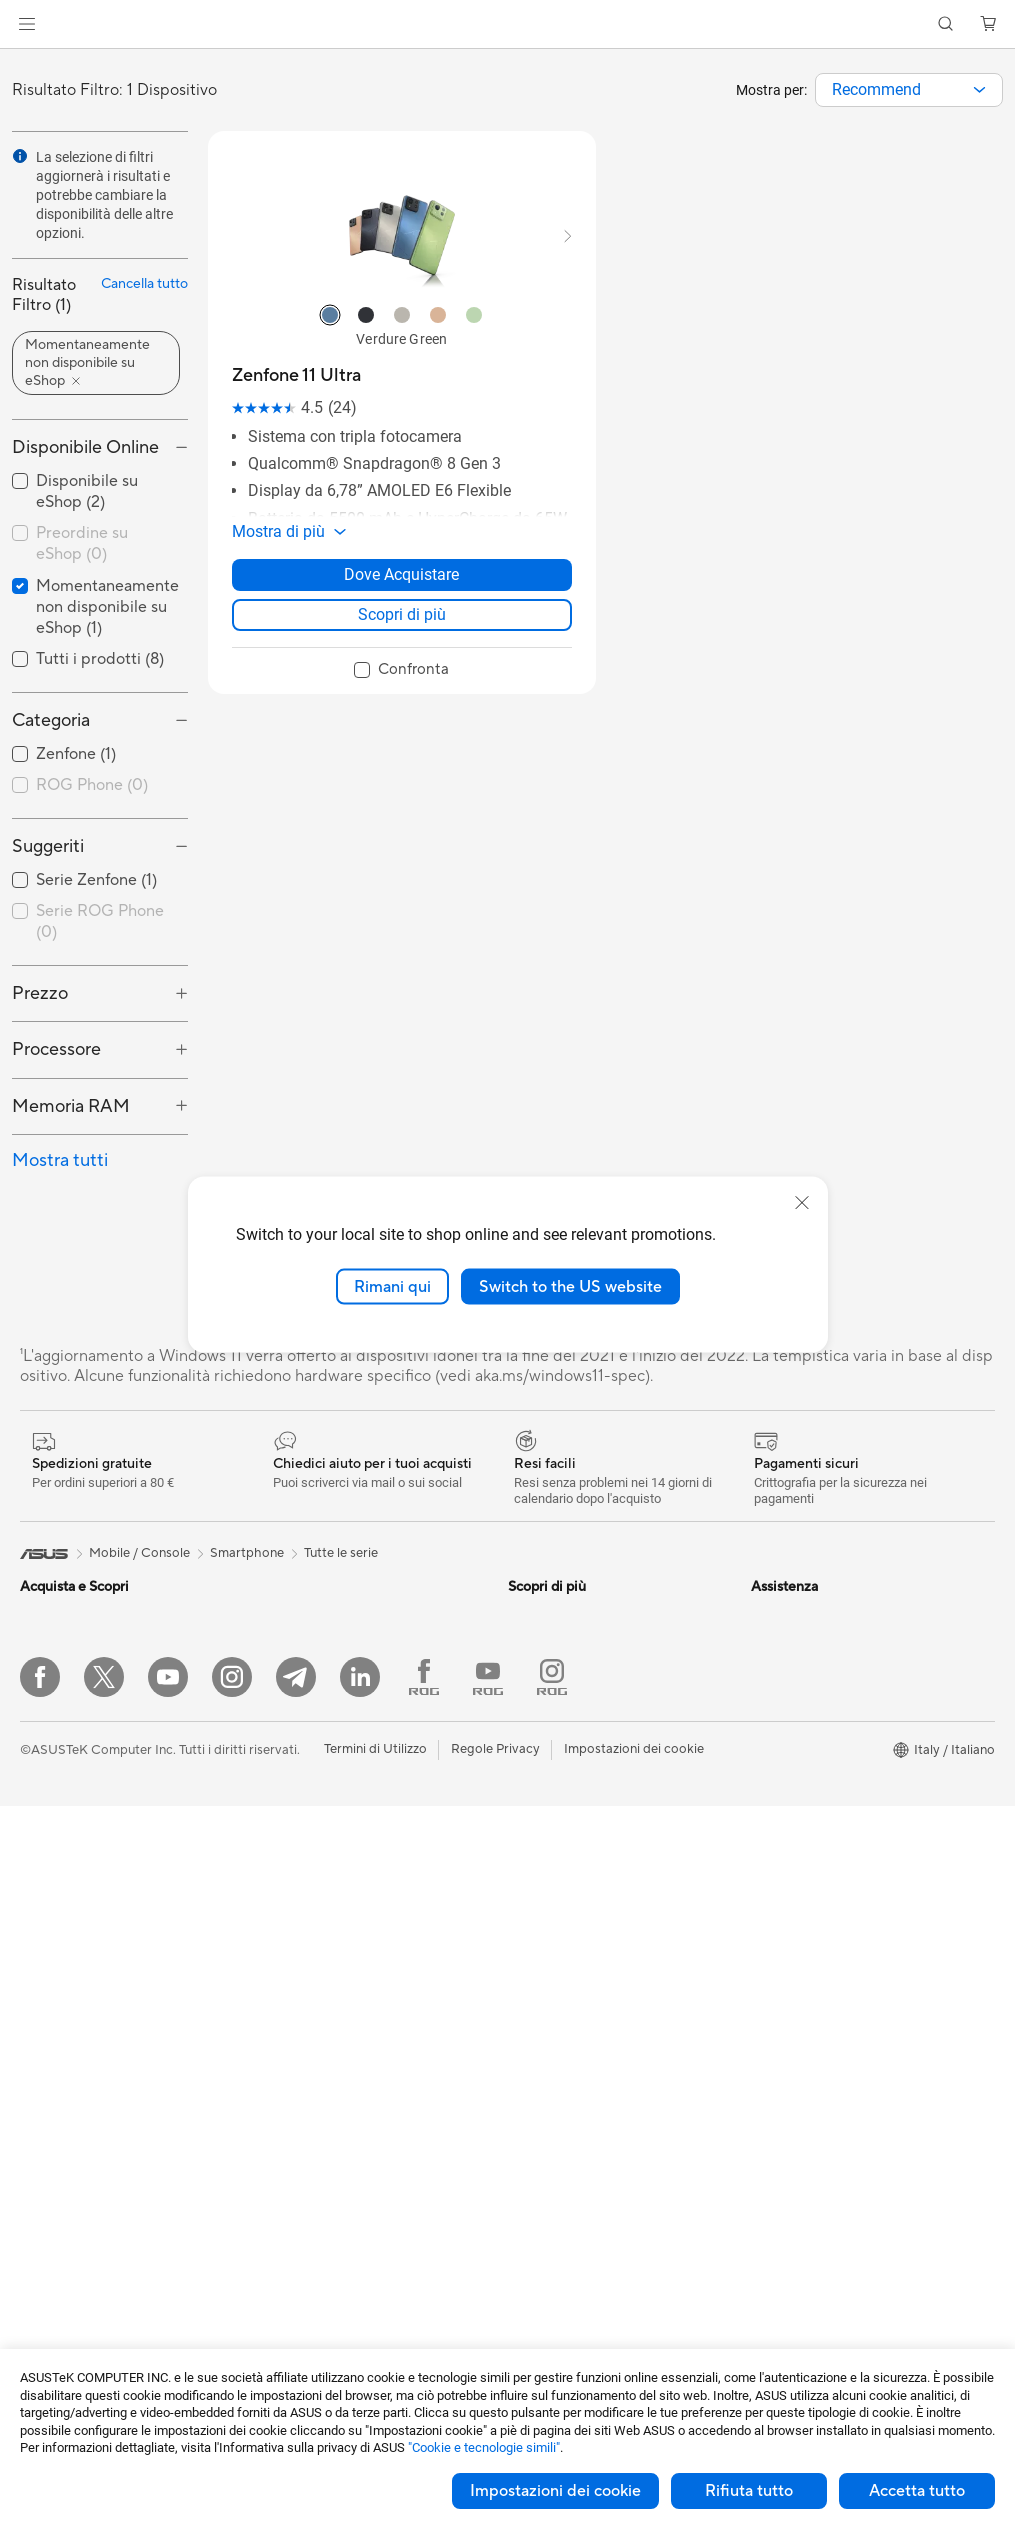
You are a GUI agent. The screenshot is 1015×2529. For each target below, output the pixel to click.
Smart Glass (55, 2070)
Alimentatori (296, 1707)
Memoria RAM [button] (71, 1106)
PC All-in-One (60, 2100)
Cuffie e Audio (301, 2129)
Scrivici (529, 1828)
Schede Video (61, 2311)
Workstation (56, 2220)
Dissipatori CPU (307, 1677)
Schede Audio (301, 1617)
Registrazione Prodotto (577, 1858)
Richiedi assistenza (563, 1798)
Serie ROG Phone (100, 921)
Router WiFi (295, 1888)
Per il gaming (58, 1768)
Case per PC (297, 1647)
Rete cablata (297, 1978)
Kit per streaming (311, 2189)
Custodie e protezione (325, 2249)
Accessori (49, 1798)
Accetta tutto (917, 2491)
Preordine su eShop (82, 543)
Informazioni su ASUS (814, 1617)
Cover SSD (293, 1767)
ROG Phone (92, 785)
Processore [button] (56, 1049)
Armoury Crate (552, 1707)
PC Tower (48, 2130)
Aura (522, 1737)
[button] (27, 24)
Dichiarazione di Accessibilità (837, 1737)
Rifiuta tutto (749, 2491)
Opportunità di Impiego (821, 1677)
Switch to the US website (570, 1286)
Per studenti (55, 1738)
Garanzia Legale (555, 1948)
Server (279, 2008)
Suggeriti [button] (48, 846)
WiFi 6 (278, 1858)
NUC (35, 2160)
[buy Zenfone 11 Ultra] (296, 375)
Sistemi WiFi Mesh (314, 1948)
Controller (290, 2159)
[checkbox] (100, 786)
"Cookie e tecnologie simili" (484, 2447)
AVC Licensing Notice (572, 1617)
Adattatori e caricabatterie (339, 2279)
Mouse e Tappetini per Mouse (346, 2099)
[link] (507, 24)
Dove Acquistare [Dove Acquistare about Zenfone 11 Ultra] (401, 574)
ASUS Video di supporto (580, 1888)
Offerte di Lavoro (802, 1647)
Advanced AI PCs (559, 1677)
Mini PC (43, 2190)
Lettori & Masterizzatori (329, 1737)
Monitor (44, 2040)
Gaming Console (69, 1949)
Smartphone (57, 1919)
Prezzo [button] (40, 993)
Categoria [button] (51, 720)
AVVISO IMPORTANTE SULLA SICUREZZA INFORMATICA (841, 1775)
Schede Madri (61, 2281)
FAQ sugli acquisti (561, 1978)
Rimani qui (392, 1286)
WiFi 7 (278, 1828)
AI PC (37, 1828)
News (767, 1707)
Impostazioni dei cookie (555, 2491)
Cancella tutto (144, 284)
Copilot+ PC (57, 1858)
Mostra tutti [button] (60, 1160)
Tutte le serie (341, 1553)
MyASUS (535, 1918)
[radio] (330, 315)
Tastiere (283, 2069)
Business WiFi (300, 1918)
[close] (802, 1202)
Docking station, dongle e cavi (349, 2309)
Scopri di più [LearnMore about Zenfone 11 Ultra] (402, 614)
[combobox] (909, 90)
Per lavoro (50, 1678)
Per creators (56, 1708)
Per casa (45, 1648)
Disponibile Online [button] (85, 447)
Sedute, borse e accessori (335, 2219)
